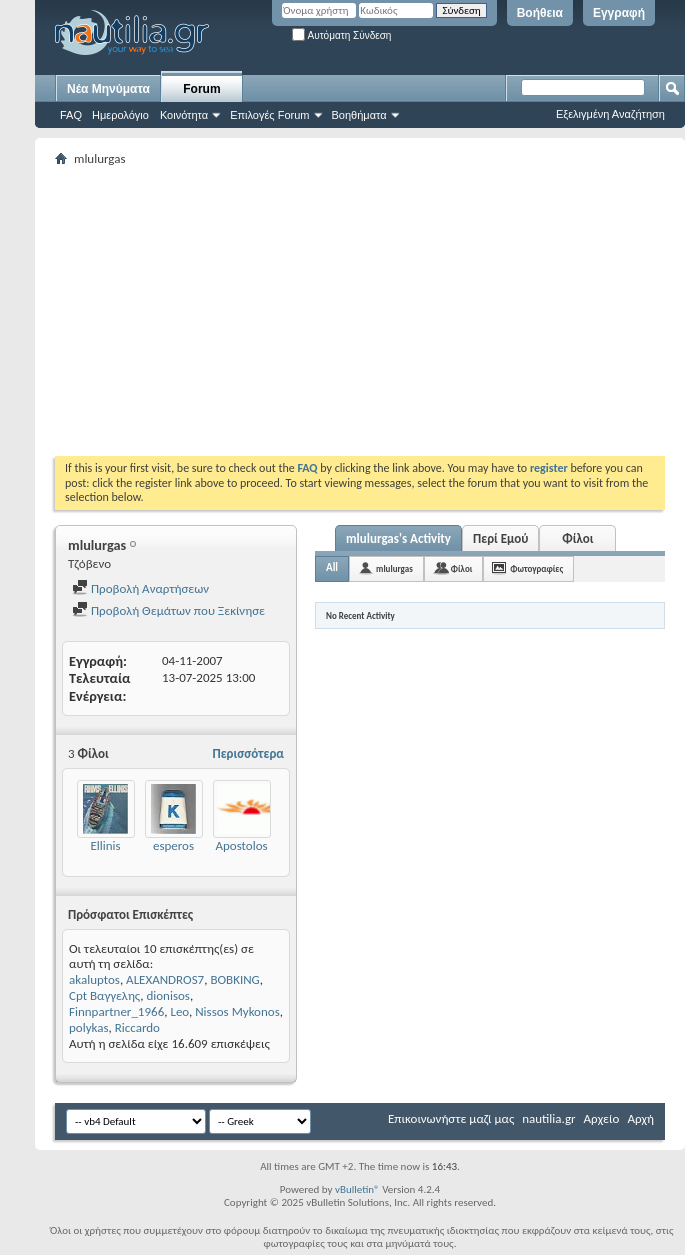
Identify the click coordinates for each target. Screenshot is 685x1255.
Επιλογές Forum (269, 115)
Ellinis (105, 845)
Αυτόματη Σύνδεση (341, 35)
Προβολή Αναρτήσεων (140, 588)
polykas (89, 1027)
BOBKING (234, 979)
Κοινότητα (184, 115)
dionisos (168, 995)
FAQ (71, 115)
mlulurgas (394, 568)
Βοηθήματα (359, 115)
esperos (173, 845)
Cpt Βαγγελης (104, 995)
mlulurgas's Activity (398, 538)
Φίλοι (577, 538)
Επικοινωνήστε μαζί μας (451, 1118)
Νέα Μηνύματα (108, 89)
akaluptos (94, 979)
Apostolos (241, 845)
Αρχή (640, 1118)
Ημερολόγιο (120, 115)
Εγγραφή (619, 13)
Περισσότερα (248, 753)
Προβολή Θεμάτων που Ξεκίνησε (168, 610)
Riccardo (137, 1027)
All (332, 567)
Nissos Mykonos (237, 1011)
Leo (179, 1011)
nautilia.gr (548, 1118)
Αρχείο (602, 1118)
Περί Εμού (500, 538)
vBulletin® (357, 1189)
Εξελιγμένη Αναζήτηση (610, 114)
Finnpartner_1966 (116, 1011)
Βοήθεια (540, 13)
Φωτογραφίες (536, 568)
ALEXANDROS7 (165, 979)
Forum (201, 89)
